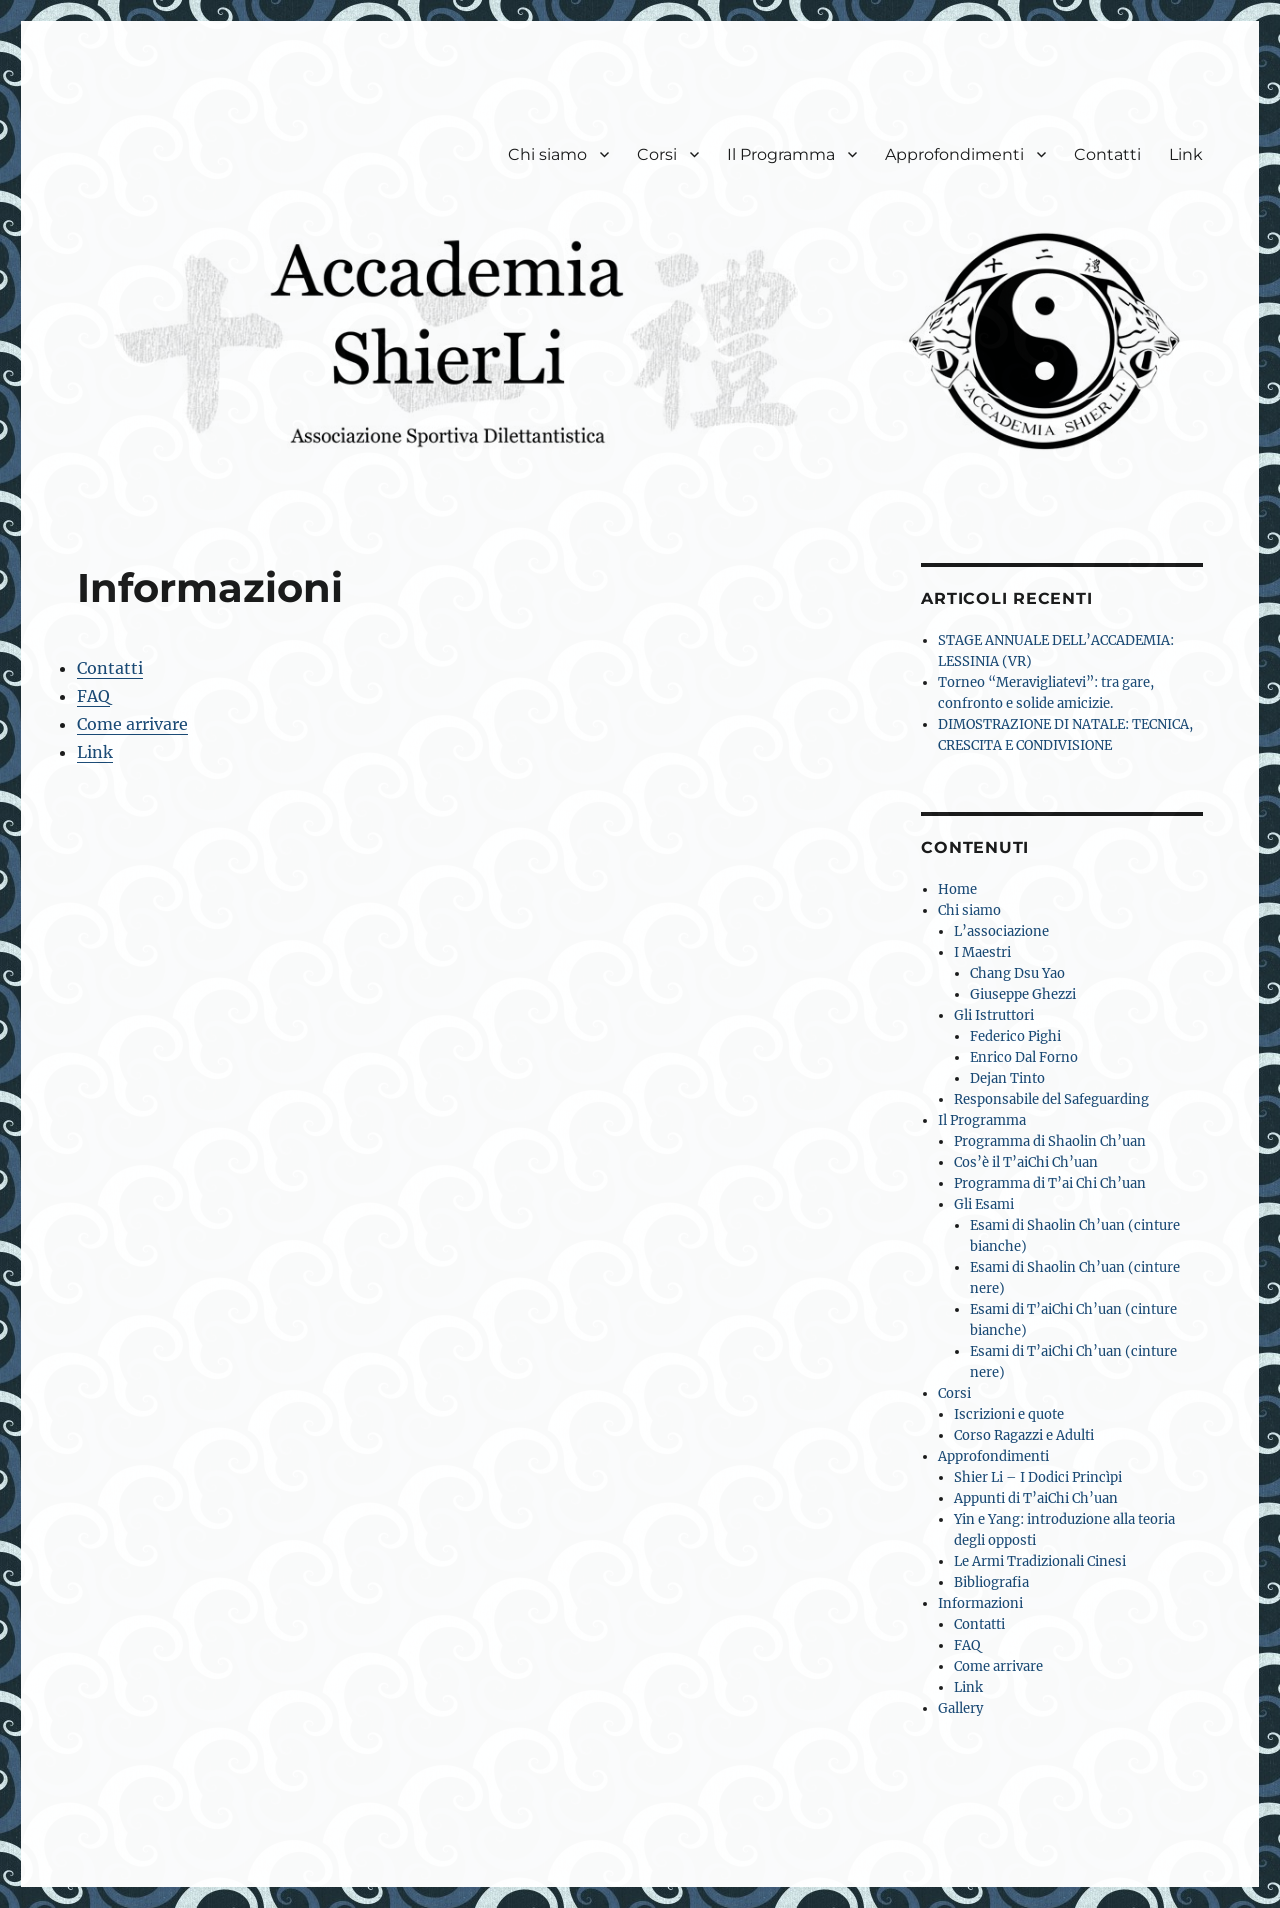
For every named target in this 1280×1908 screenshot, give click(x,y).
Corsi (657, 154)
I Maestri (982, 952)
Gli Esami (984, 1204)
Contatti (1107, 154)
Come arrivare (132, 724)
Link (1186, 154)
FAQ (93, 696)
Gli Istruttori (994, 1015)
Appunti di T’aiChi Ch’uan (1036, 1498)
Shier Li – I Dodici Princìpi (1038, 1477)
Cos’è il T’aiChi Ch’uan (1026, 1162)
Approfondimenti (954, 154)
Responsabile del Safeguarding (1051, 1099)
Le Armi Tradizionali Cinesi (1040, 1561)
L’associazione (1001, 931)
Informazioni (980, 1603)
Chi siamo (547, 154)
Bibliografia (991, 1582)
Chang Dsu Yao (1017, 973)
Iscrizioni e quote (1009, 1414)
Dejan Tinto (1007, 1078)
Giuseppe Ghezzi (1023, 994)
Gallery (960, 1708)
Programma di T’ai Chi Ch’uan (1050, 1183)
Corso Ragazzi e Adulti (1024, 1435)
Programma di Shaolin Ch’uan (1050, 1141)
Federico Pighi (1015, 1036)
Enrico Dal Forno (1024, 1057)
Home (957, 889)
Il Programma (781, 154)
